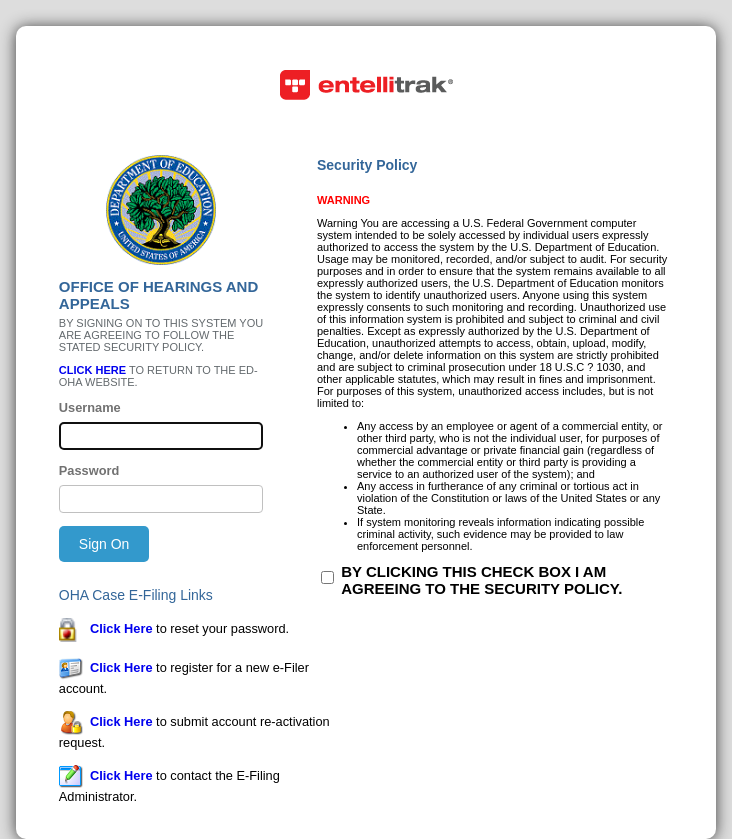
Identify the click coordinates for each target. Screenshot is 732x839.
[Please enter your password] (161, 499)
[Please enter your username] (161, 436)
